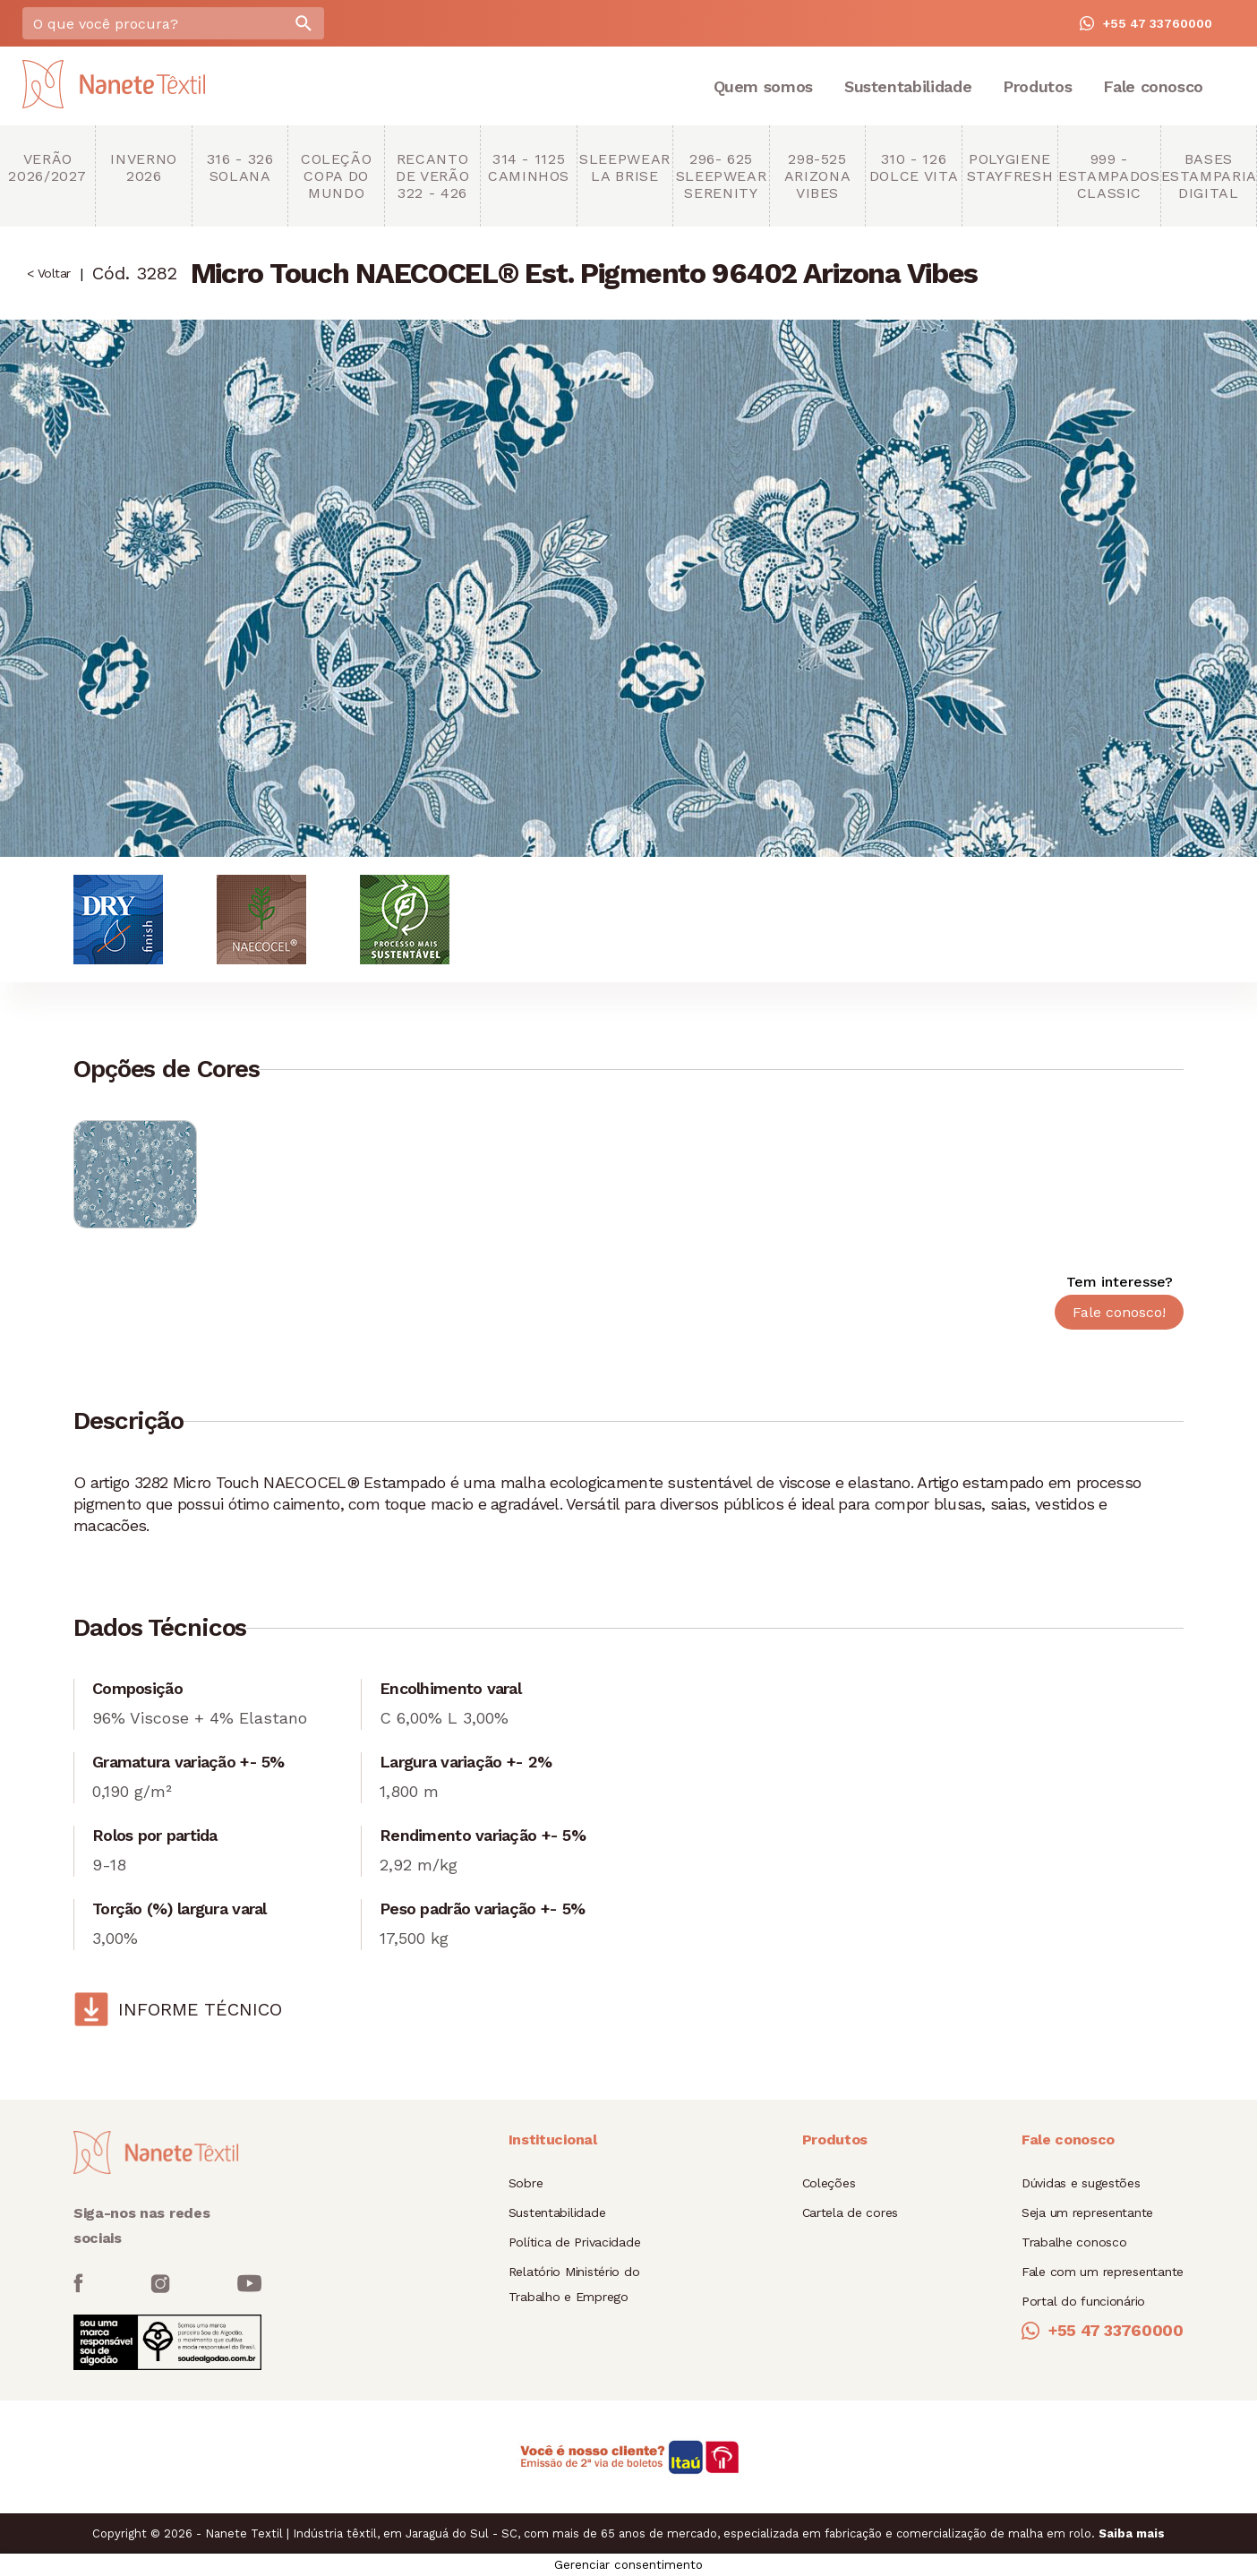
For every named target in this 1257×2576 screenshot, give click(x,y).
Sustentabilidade (907, 86)
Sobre (526, 2183)
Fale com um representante (1103, 2271)
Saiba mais (1132, 2533)
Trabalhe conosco (1074, 2242)
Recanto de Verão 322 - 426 (432, 175)
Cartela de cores (850, 2212)
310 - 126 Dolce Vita (913, 167)
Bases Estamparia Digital (1208, 175)
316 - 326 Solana (240, 167)
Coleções (829, 2183)
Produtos (1037, 86)
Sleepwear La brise (625, 167)
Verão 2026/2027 (47, 167)
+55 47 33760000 (1146, 23)
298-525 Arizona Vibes (817, 175)
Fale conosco (1153, 86)
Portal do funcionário (1083, 2301)
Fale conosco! (1119, 1312)
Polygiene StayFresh (1010, 167)
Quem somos (763, 86)
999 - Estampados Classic (1108, 175)
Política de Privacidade (575, 2242)
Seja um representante (1087, 2212)
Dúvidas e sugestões (1081, 2183)
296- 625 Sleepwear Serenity (721, 175)
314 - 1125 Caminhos (528, 167)
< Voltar (49, 273)
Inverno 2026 (143, 167)
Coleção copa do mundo (336, 175)
